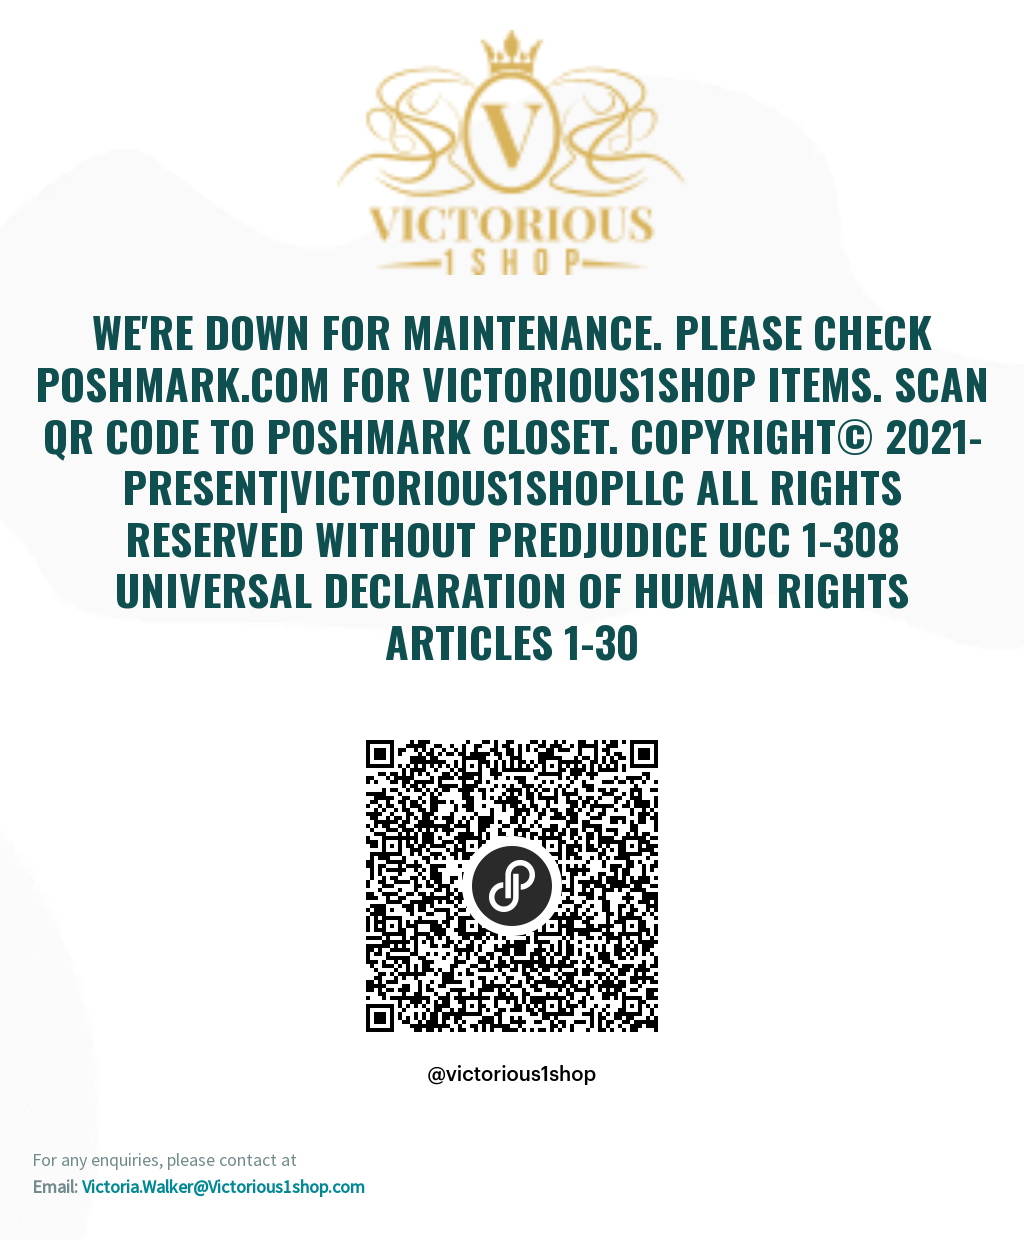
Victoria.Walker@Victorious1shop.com (223, 1186)
